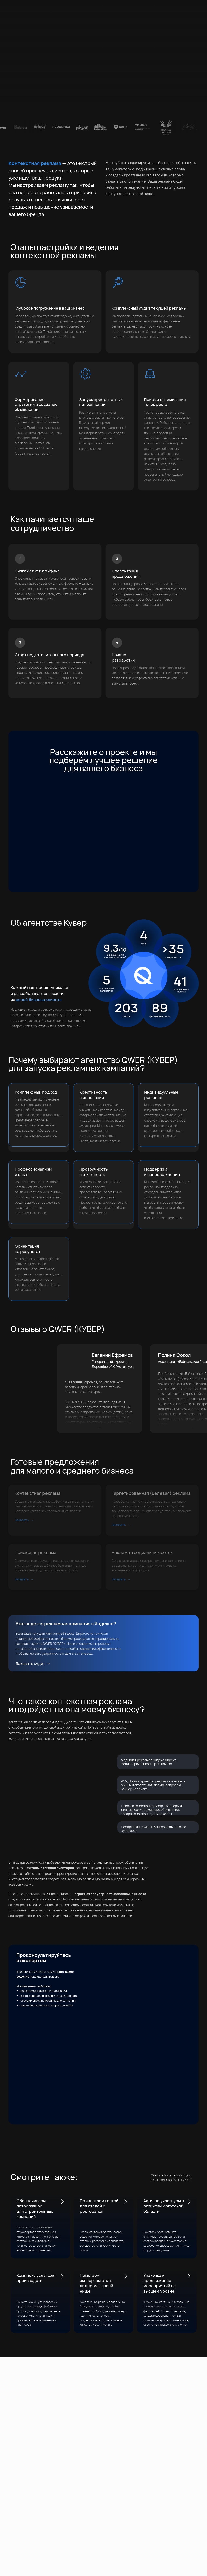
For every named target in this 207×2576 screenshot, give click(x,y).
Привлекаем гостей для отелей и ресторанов (99, 2206)
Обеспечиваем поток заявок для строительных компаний (35, 2208)
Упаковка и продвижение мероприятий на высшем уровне (159, 2283)
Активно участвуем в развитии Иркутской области (163, 2206)
